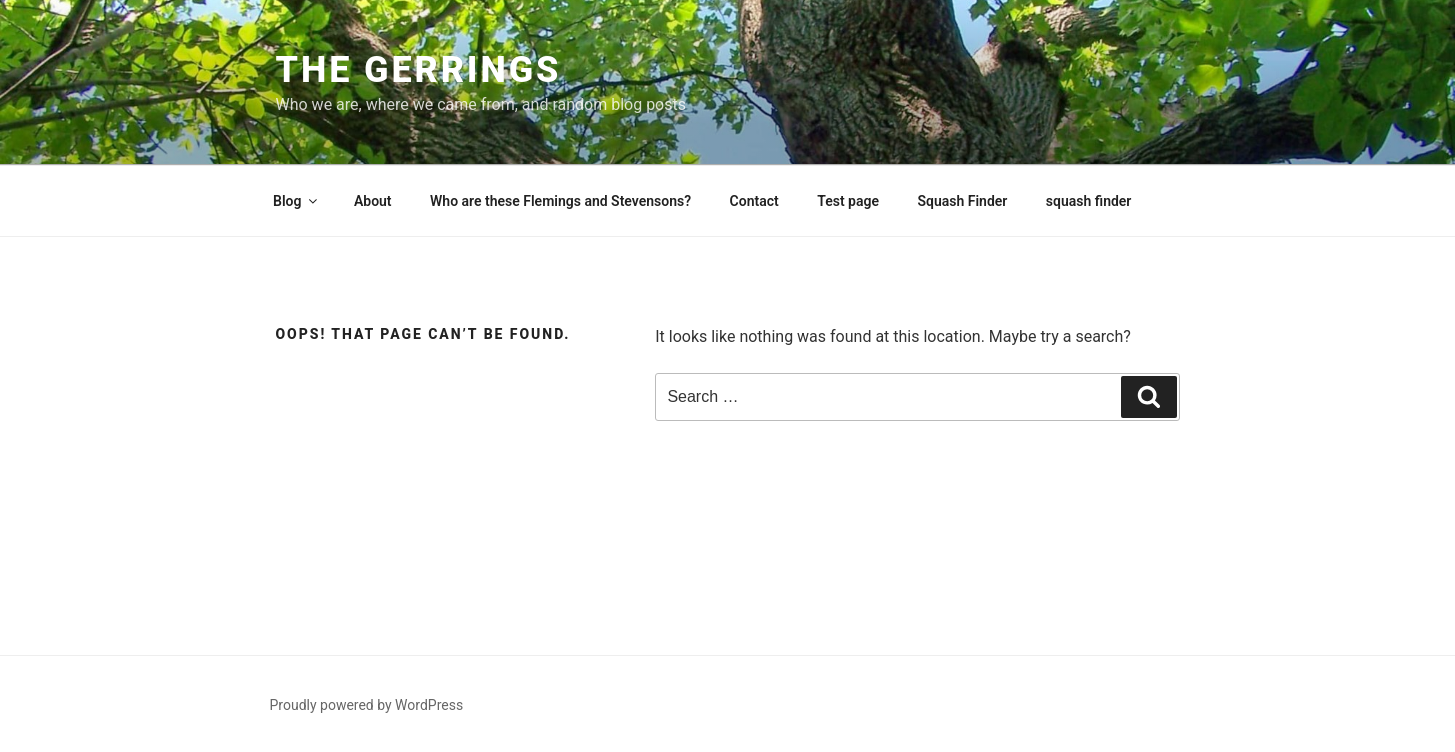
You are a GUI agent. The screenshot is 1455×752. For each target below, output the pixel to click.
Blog (296, 201)
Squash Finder (962, 201)
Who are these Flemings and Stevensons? (560, 201)
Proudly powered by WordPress (367, 705)
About (373, 201)
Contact (754, 201)
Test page (848, 201)
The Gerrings (419, 70)
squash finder (1089, 201)
